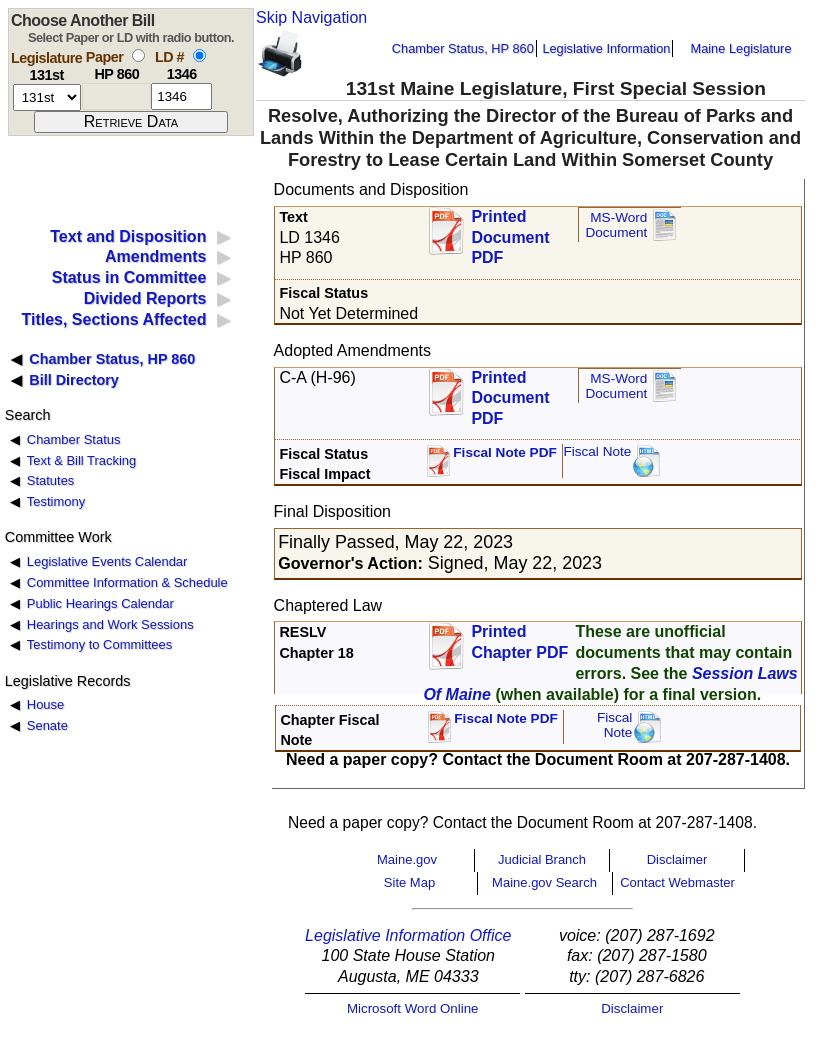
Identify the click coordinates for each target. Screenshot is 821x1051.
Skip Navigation (311, 17)
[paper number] (116, 96)
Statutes (51, 480)
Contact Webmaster (677, 882)
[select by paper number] (138, 55)
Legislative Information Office (408, 935)
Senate (47, 725)
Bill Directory (74, 380)
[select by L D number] (199, 55)
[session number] (47, 97)
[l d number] (181, 96)
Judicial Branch (542, 859)
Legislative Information (606, 48)
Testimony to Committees (99, 644)
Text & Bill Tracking (81, 460)
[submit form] (131, 122)
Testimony (56, 501)
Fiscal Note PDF (505, 452)
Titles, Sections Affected (113, 319)
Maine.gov (407, 859)
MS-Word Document (616, 225)
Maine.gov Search (544, 882)
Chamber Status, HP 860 (463, 48)
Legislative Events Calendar (107, 561)
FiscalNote (615, 725)
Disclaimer (677, 859)
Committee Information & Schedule (127, 582)
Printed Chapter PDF (519, 642)
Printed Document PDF (510, 231)
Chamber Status (74, 439)
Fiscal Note (597, 451)
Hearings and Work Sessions (110, 624)
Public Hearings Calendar (100, 603)
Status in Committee (129, 277)
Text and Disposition (128, 236)
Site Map (409, 882)
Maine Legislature (740, 48)
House (45, 704)
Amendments (155, 256)
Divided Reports (145, 298)
